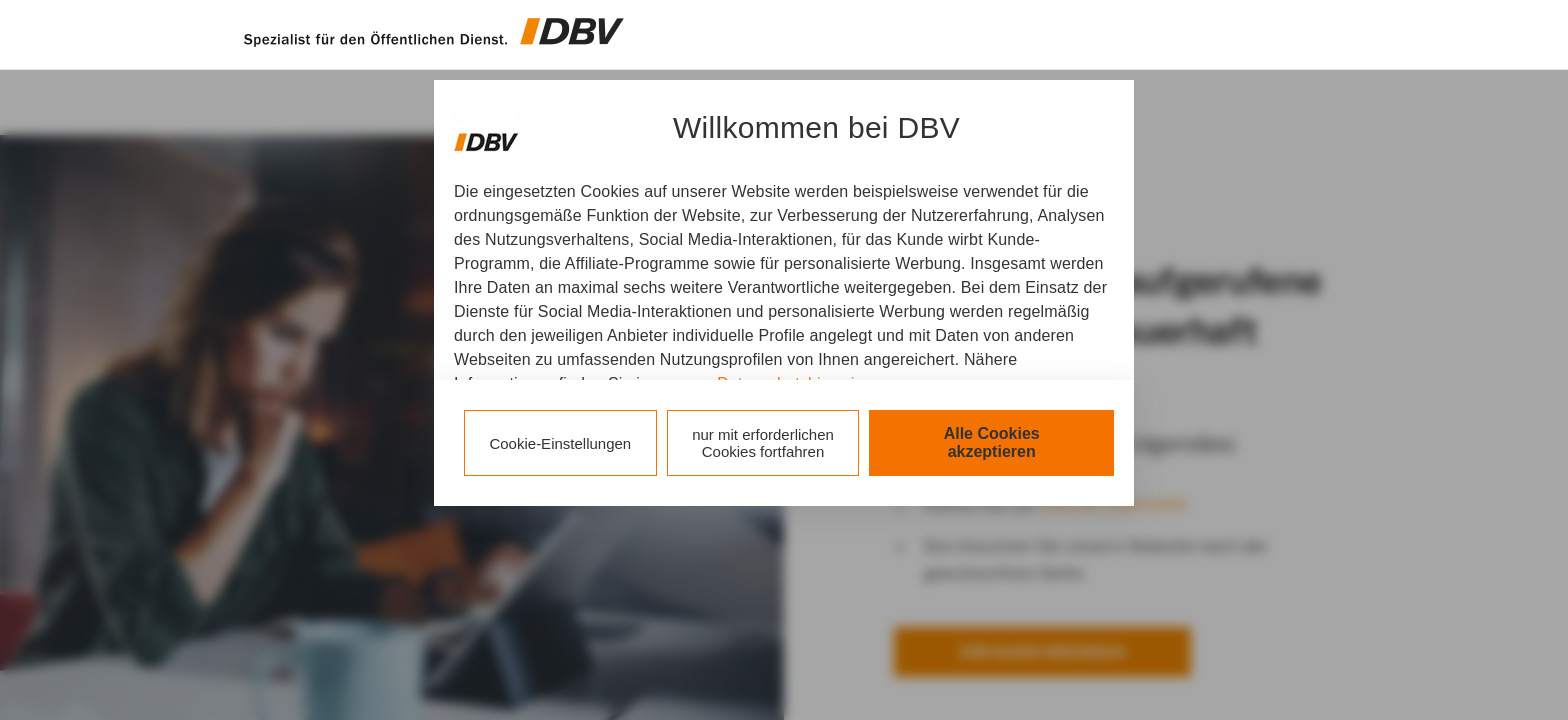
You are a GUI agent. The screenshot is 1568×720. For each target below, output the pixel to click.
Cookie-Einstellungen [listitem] (560, 443)
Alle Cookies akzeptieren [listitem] (992, 442)
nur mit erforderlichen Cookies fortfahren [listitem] (763, 443)
